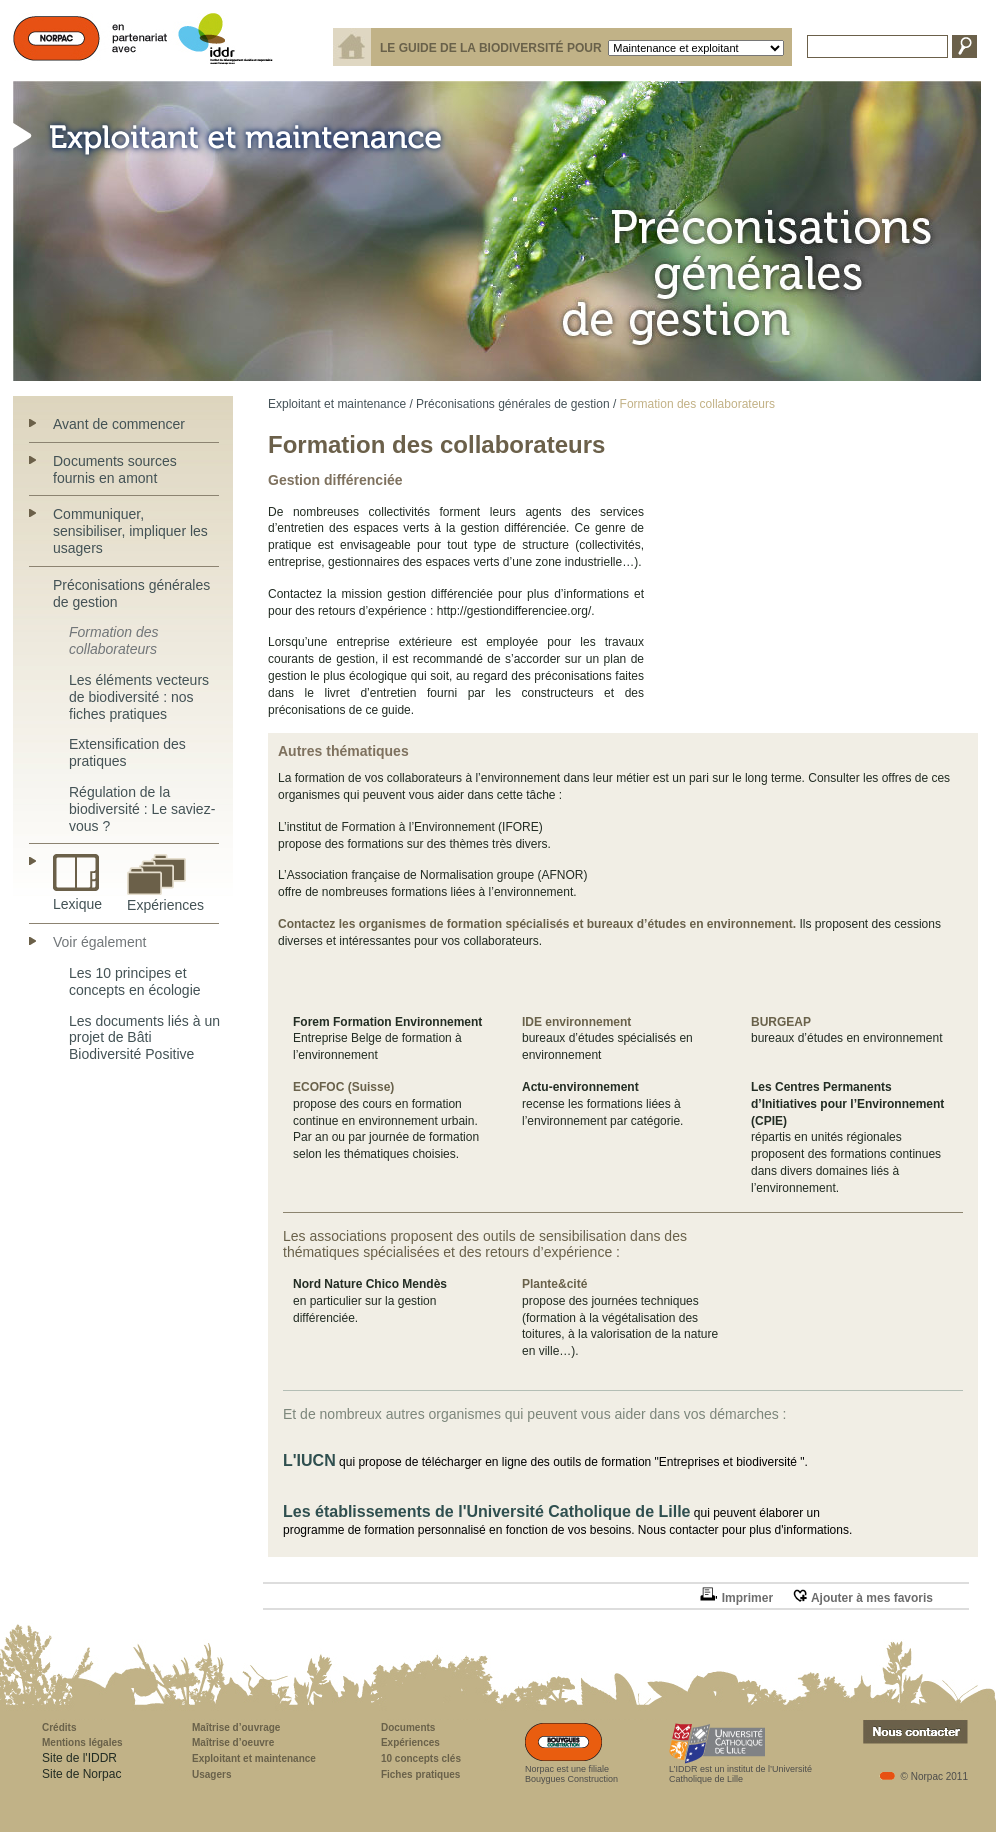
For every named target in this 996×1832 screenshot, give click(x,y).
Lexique (77, 897)
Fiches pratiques (420, 1774)
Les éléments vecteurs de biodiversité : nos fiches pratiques (139, 697)
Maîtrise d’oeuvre (233, 1742)
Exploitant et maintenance (254, 1758)
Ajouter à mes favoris (863, 1598)
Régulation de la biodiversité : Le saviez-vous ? (142, 809)
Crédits (59, 1727)
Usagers (211, 1774)
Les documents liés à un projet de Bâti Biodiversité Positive (144, 1038)
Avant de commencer (119, 424)
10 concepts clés (421, 1758)
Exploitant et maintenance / (340, 404)
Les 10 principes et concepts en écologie (135, 981)
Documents (408, 1727)
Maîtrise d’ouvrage (236, 1727)
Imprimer (736, 1598)
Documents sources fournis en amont (115, 469)
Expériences (165, 898)
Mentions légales (82, 1742)
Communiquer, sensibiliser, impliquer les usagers (130, 531)
